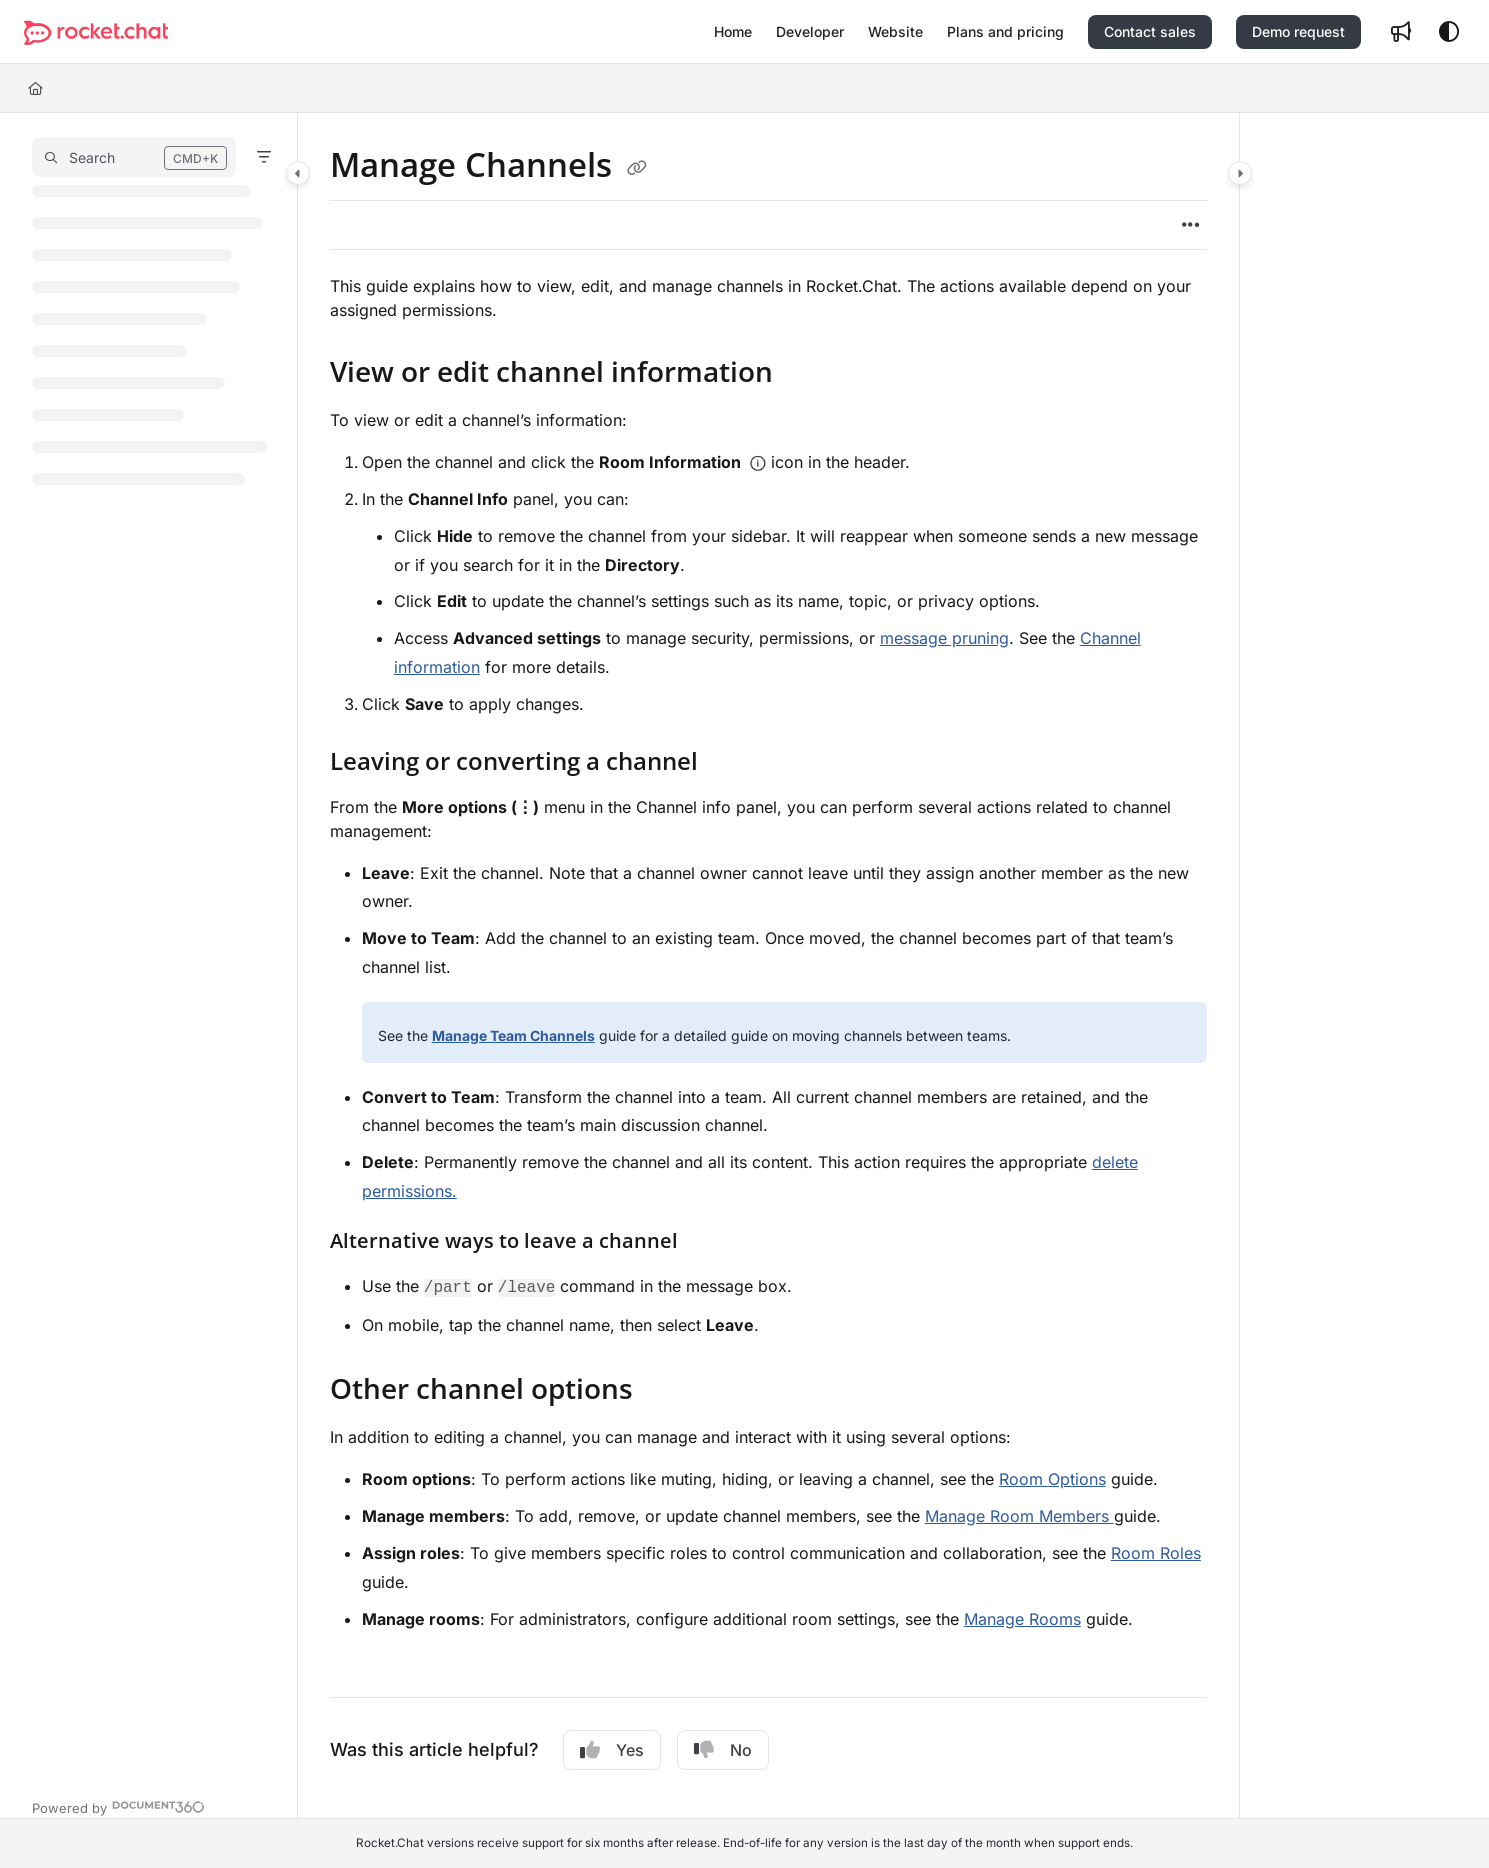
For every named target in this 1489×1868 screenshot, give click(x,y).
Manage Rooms (1022, 1619)
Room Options (1052, 1479)
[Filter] (264, 157)
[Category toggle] (298, 173)
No (723, 1750)
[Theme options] (1449, 32)
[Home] (35, 88)
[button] (96, 32)
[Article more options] (1191, 225)
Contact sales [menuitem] (1150, 31)
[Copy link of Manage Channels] (637, 168)
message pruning (944, 638)
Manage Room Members (1019, 1516)
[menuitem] (733, 32)
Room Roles (1156, 1553)
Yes (612, 1750)
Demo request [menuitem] (1298, 31)
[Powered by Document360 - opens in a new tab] (118, 1806)
